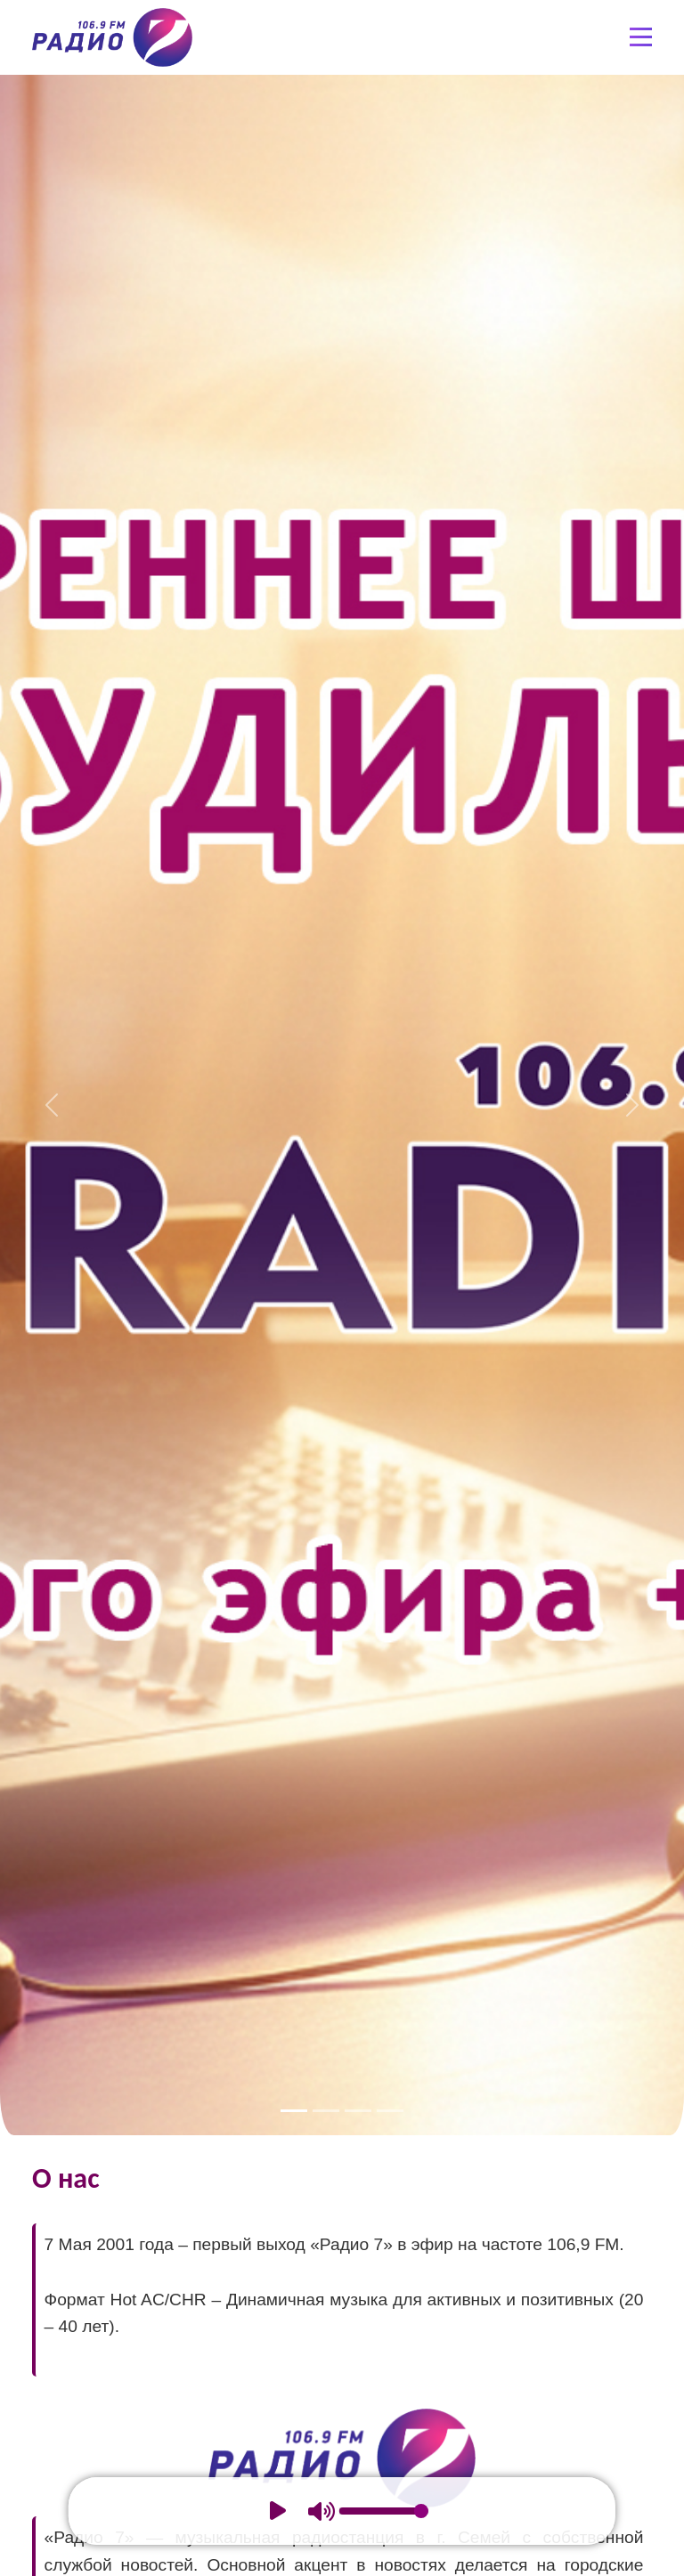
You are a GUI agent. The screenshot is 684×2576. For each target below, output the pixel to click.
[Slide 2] (326, 2111)
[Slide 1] (294, 2111)
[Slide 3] (358, 2111)
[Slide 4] (390, 2111)
